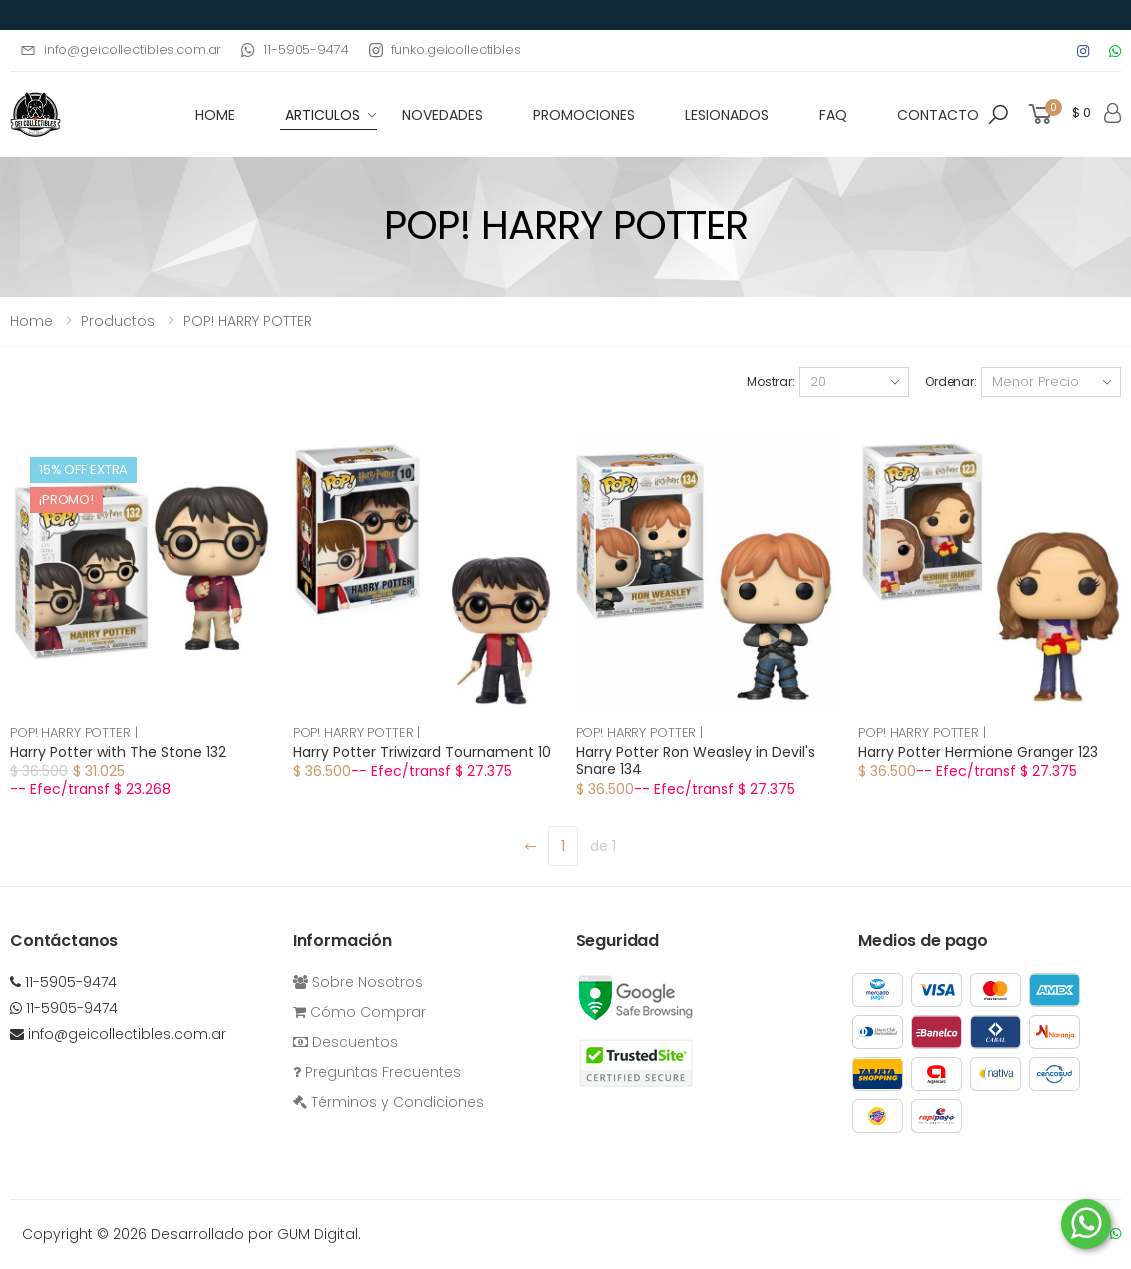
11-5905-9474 (294, 49)
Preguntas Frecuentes (377, 1072)
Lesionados (727, 115)
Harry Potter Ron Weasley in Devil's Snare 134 (695, 761)
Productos (118, 321)
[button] (998, 115)
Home (31, 321)
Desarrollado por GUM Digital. (256, 1234)
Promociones (584, 115)
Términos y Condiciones (388, 1102)
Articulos (322, 115)
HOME (215, 115)
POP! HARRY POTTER (247, 321)
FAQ (833, 115)
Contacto (938, 115)
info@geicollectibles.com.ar (120, 49)
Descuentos (345, 1042)
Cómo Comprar (359, 1012)
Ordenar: (951, 381)
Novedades (442, 115)
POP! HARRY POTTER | (74, 732)
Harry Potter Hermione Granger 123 (978, 752)
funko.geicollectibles (445, 49)
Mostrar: (771, 381)
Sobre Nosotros (358, 982)
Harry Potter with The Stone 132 (118, 752)
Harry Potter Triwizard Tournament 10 (422, 752)
